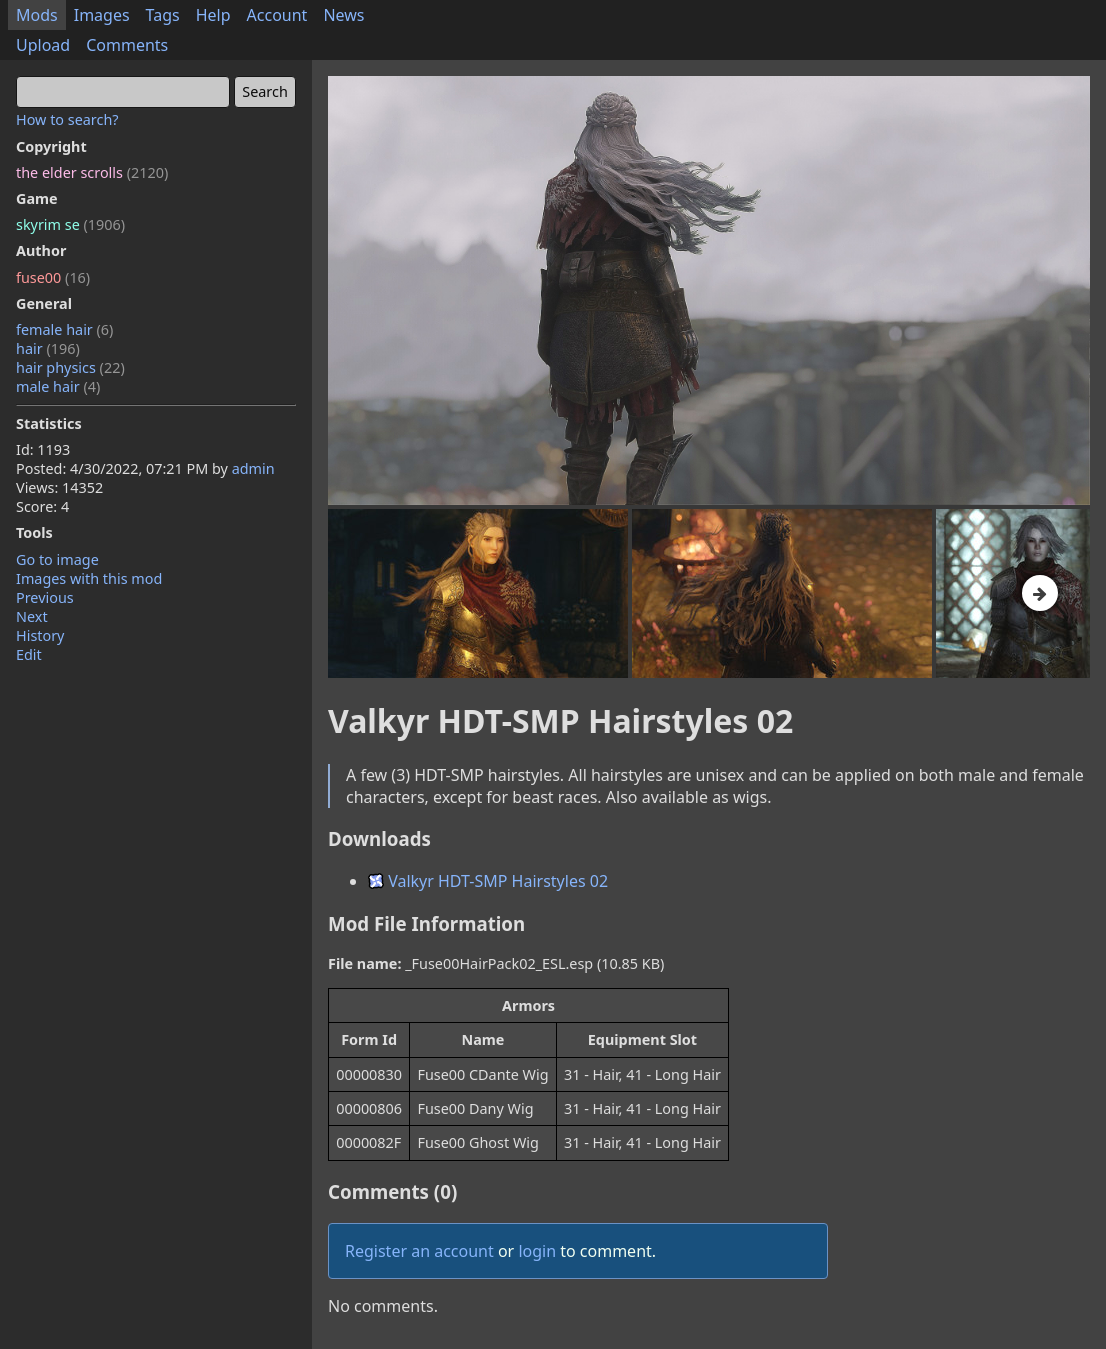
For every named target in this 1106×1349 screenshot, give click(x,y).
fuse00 (53, 277)
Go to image (57, 559)
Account (277, 15)
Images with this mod (89, 578)
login (537, 1251)
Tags (163, 15)
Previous (45, 597)
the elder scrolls (92, 172)
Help (213, 15)
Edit (29, 654)
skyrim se (70, 224)
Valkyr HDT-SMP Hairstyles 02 (488, 881)
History (40, 635)
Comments (127, 45)
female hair (64, 329)
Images (102, 15)
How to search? (67, 119)
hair (48, 348)
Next (32, 616)
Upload (43, 45)
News (343, 15)
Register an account (419, 1251)
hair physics (70, 367)
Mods (37, 15)
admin (253, 468)
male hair (58, 386)
